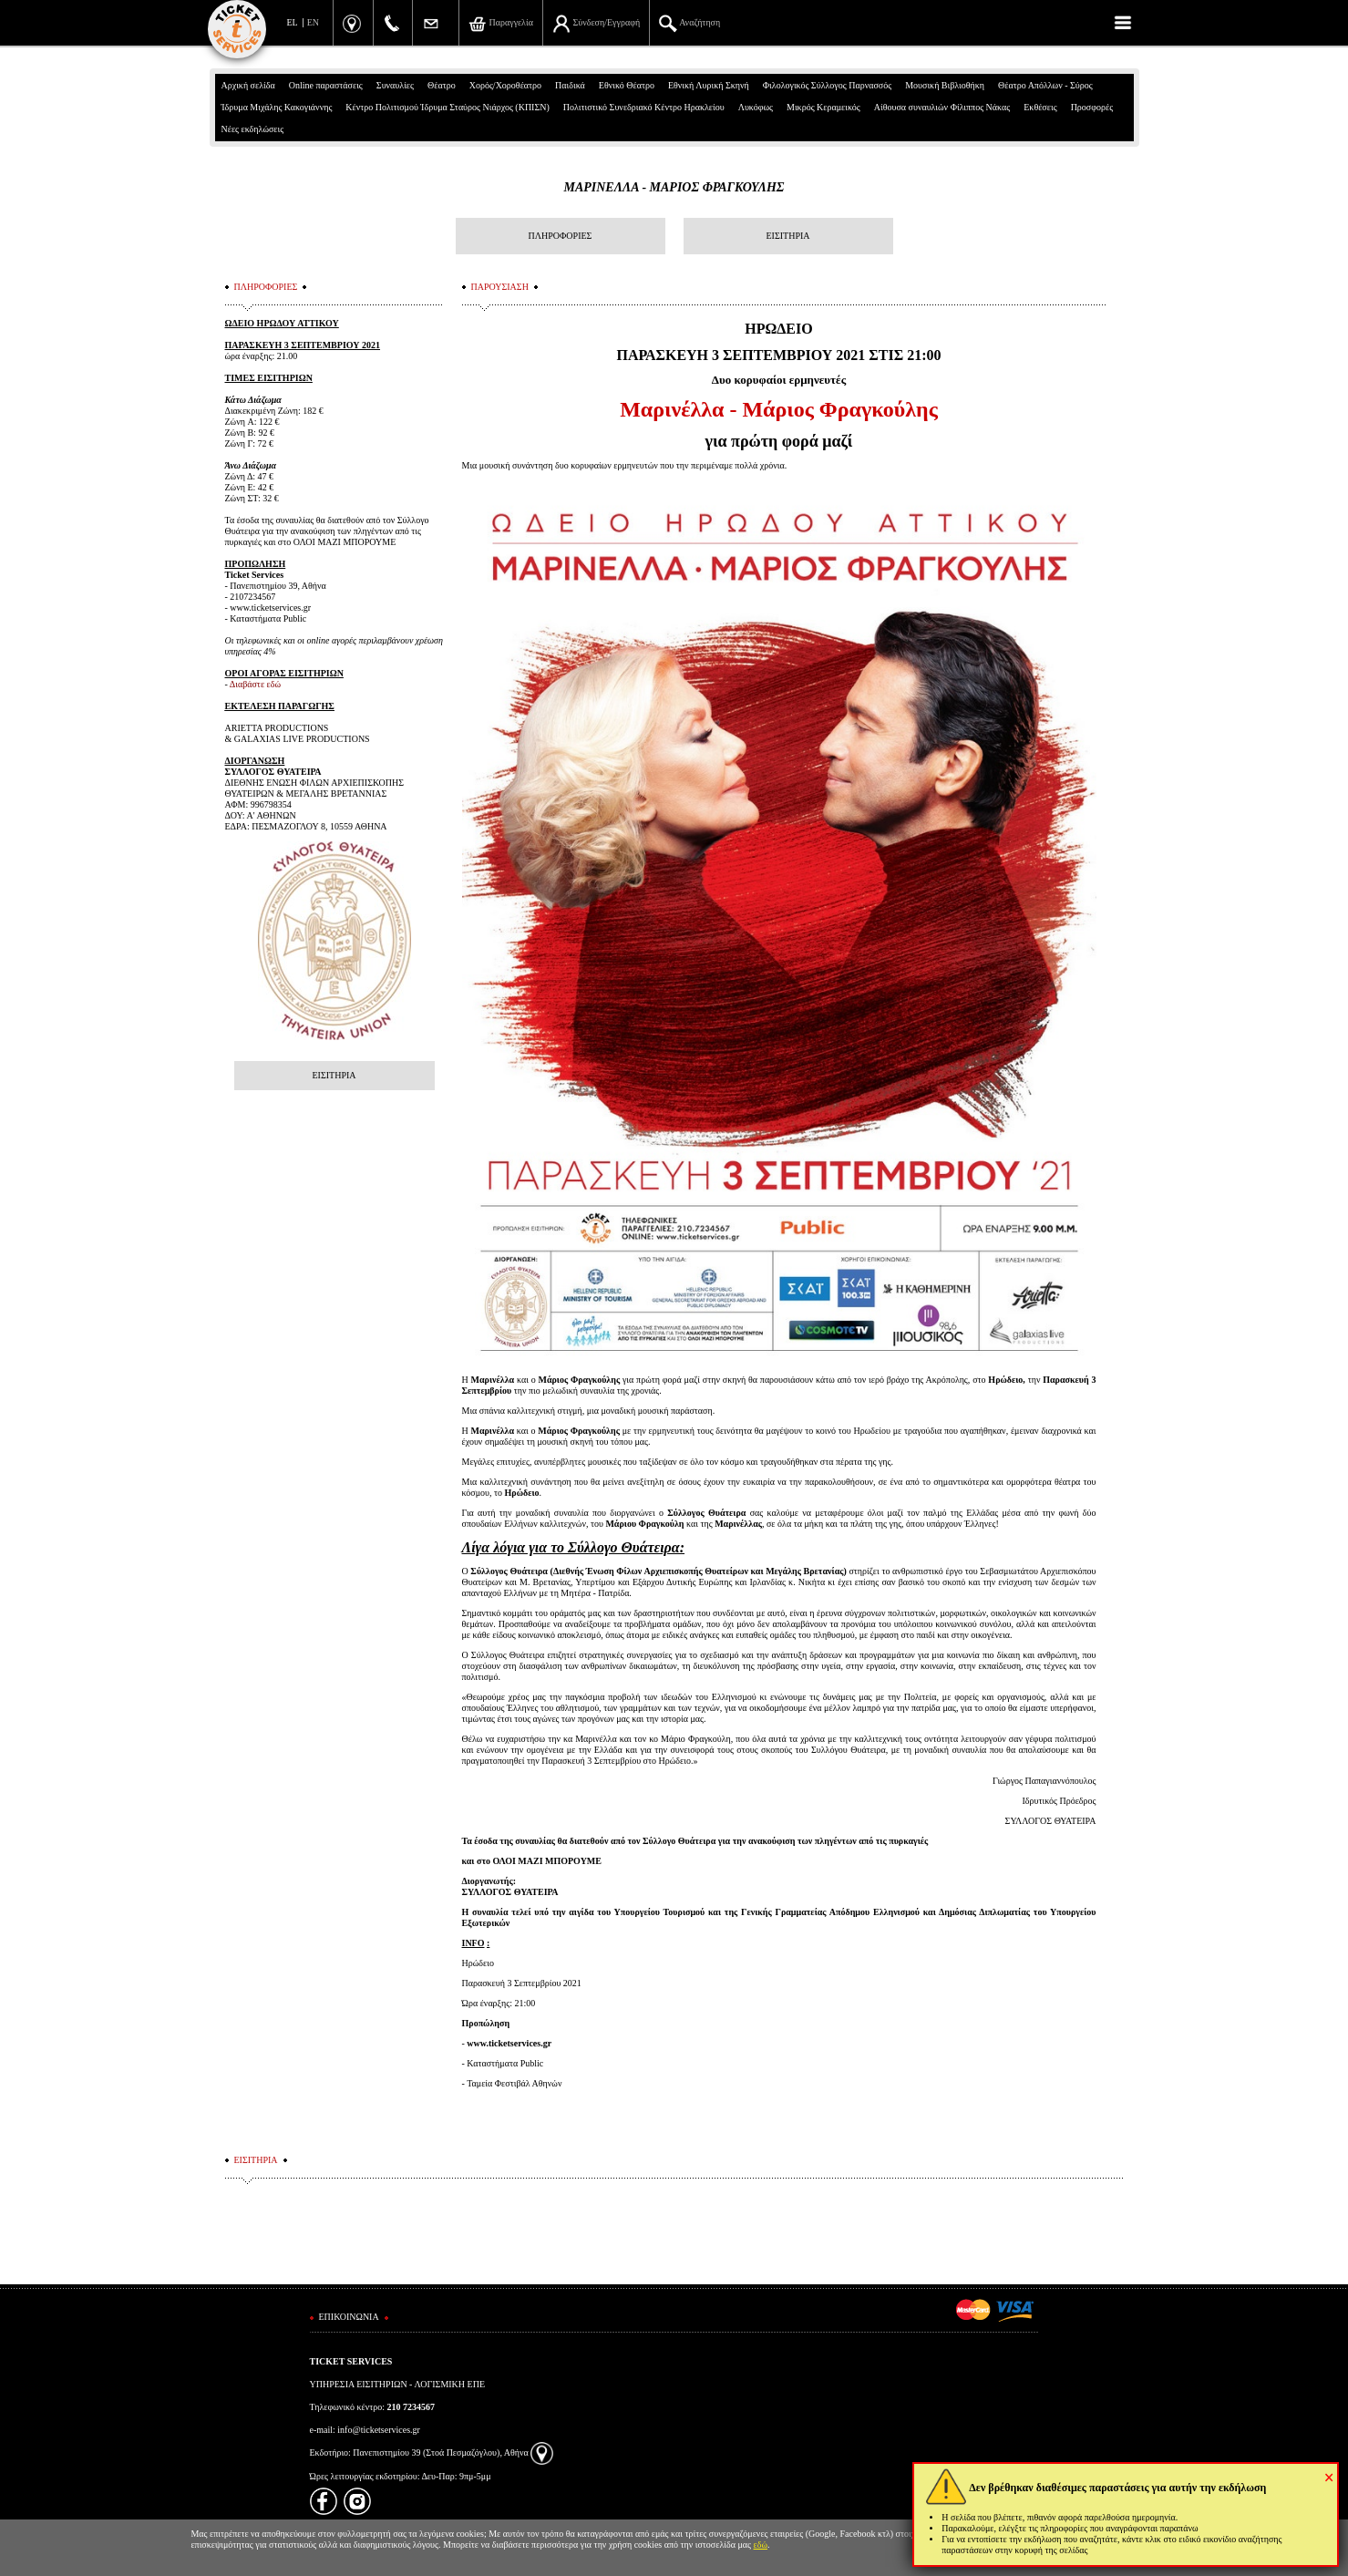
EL (292, 22)
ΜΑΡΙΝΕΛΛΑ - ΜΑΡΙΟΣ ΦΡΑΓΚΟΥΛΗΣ (673, 187)
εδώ (761, 2545)
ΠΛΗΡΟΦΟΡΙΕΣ (560, 236)
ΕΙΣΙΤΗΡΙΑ (787, 236)
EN (313, 22)
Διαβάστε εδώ (255, 684)
